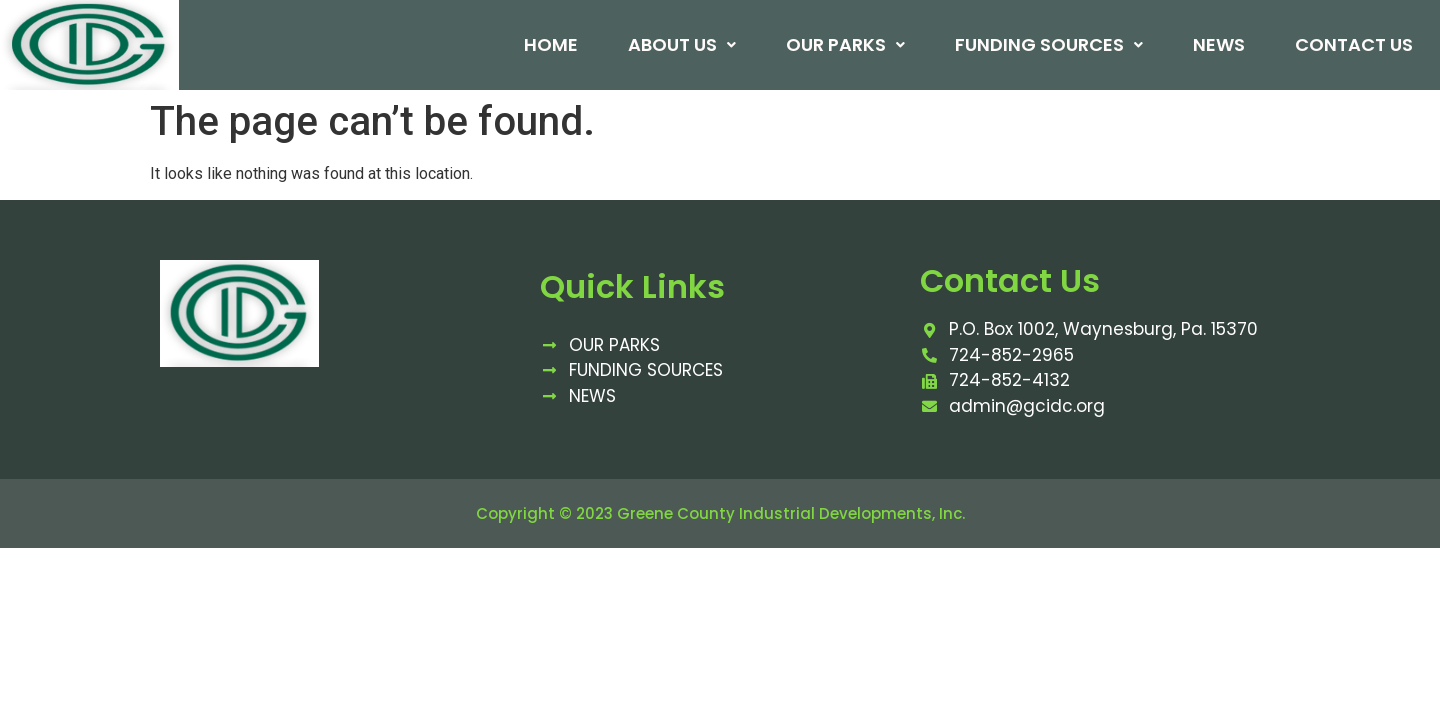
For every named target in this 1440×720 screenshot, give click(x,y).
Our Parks (844, 45)
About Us (681, 45)
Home (550, 45)
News (1218, 45)
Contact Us (1353, 45)
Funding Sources (1048, 45)
